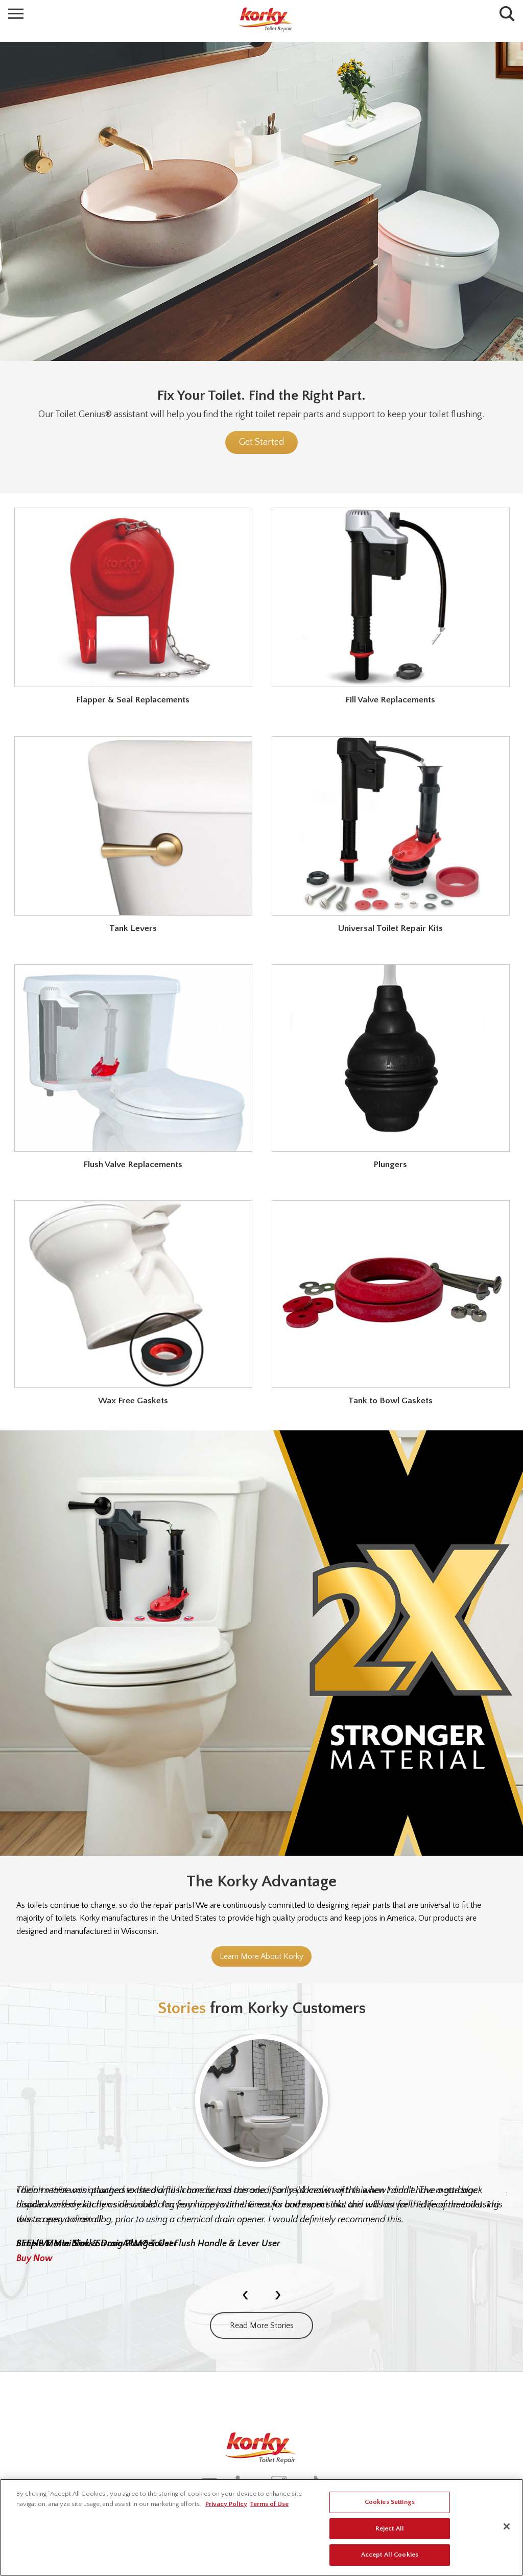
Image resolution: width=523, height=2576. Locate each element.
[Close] (506, 2526)
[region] (261, 2527)
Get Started (261, 442)
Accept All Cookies (389, 2554)
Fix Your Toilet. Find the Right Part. (261, 395)
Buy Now (34, 2258)
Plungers (390, 1164)
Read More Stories (262, 2325)
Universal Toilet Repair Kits (390, 928)
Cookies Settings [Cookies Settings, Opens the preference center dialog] (390, 2501)
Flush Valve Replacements (132, 1164)
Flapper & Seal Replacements (132, 700)
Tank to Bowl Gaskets (390, 1401)
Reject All (389, 2528)
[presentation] (245, 2293)
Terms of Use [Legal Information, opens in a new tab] (269, 2503)
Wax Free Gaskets (133, 1401)
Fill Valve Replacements (390, 700)
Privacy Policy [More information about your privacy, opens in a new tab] (226, 2503)
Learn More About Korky (261, 1956)
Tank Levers (133, 928)
